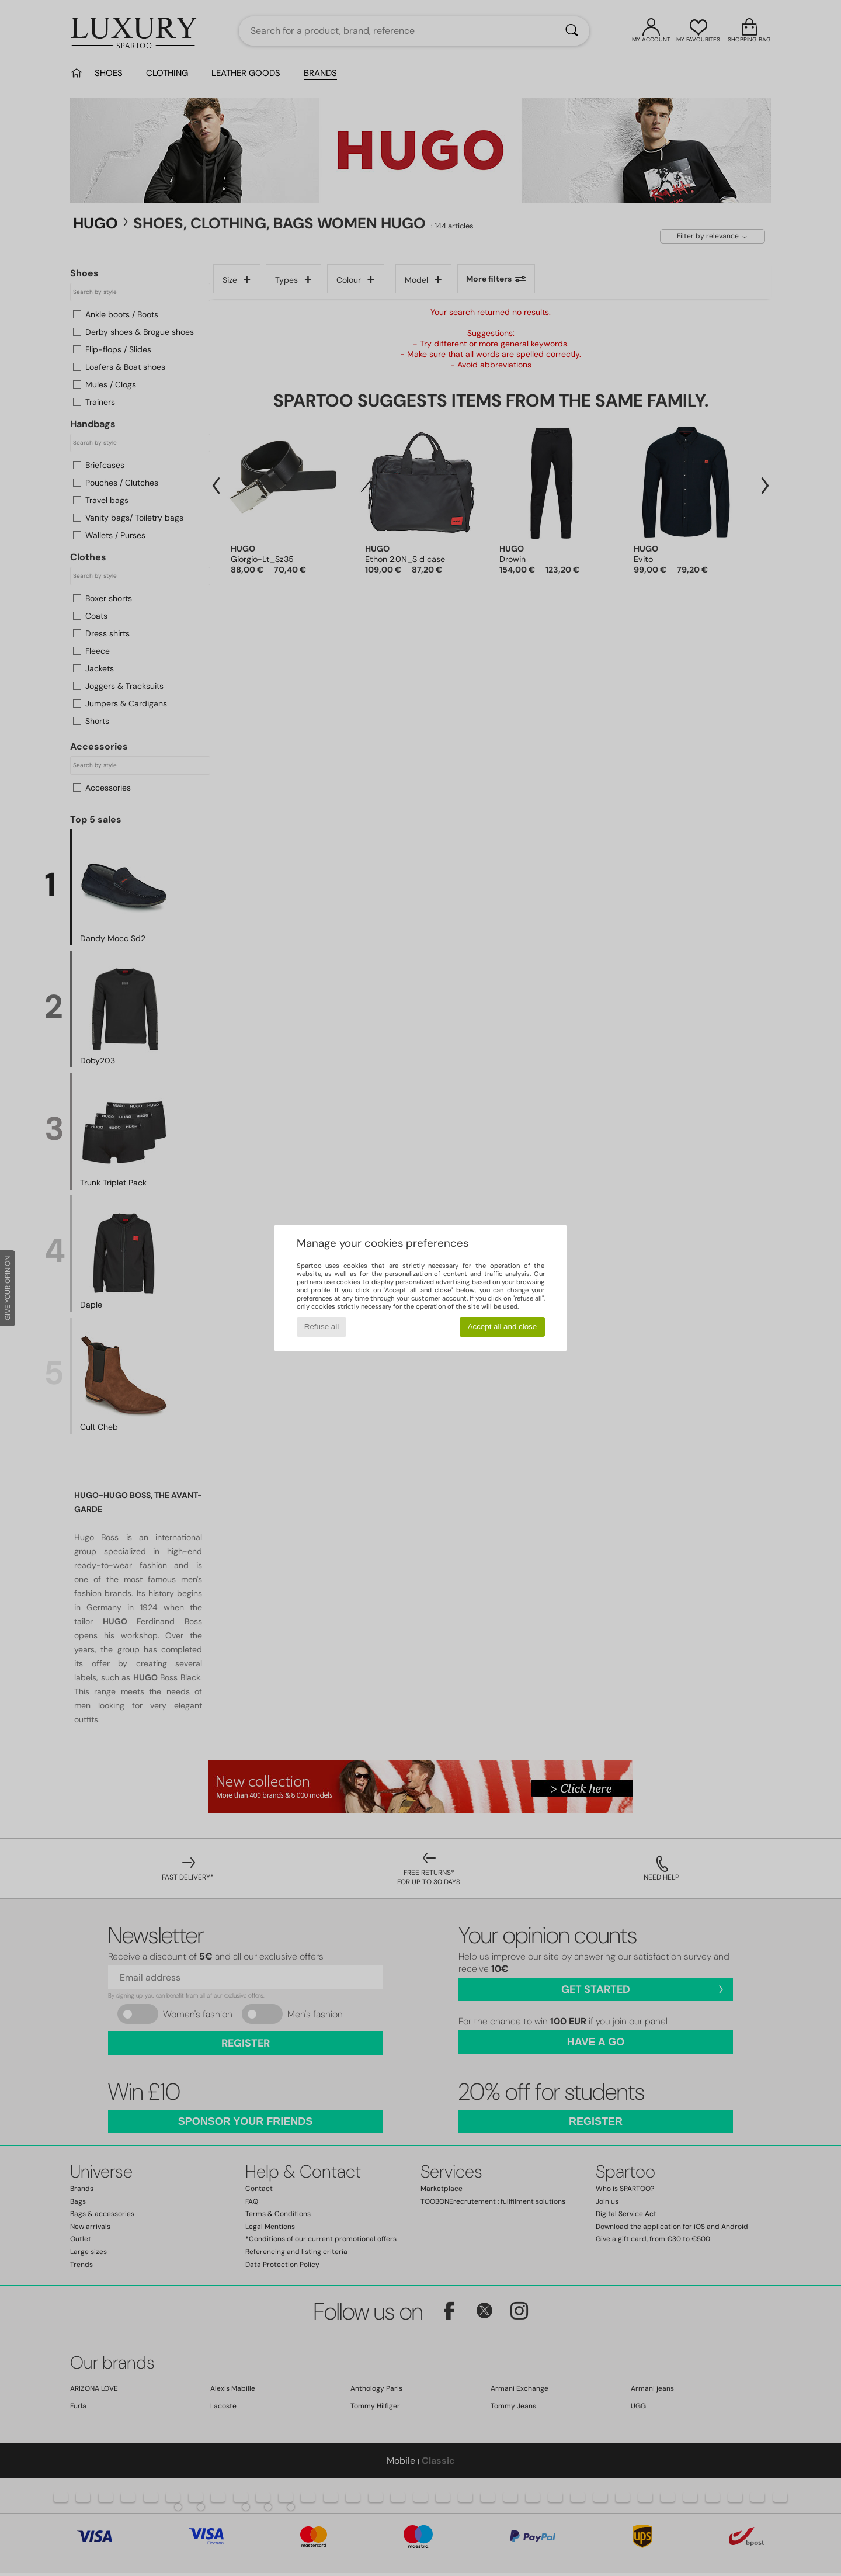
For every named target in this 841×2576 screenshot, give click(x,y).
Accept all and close (502, 1326)
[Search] (571, 31)
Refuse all (321, 1326)
